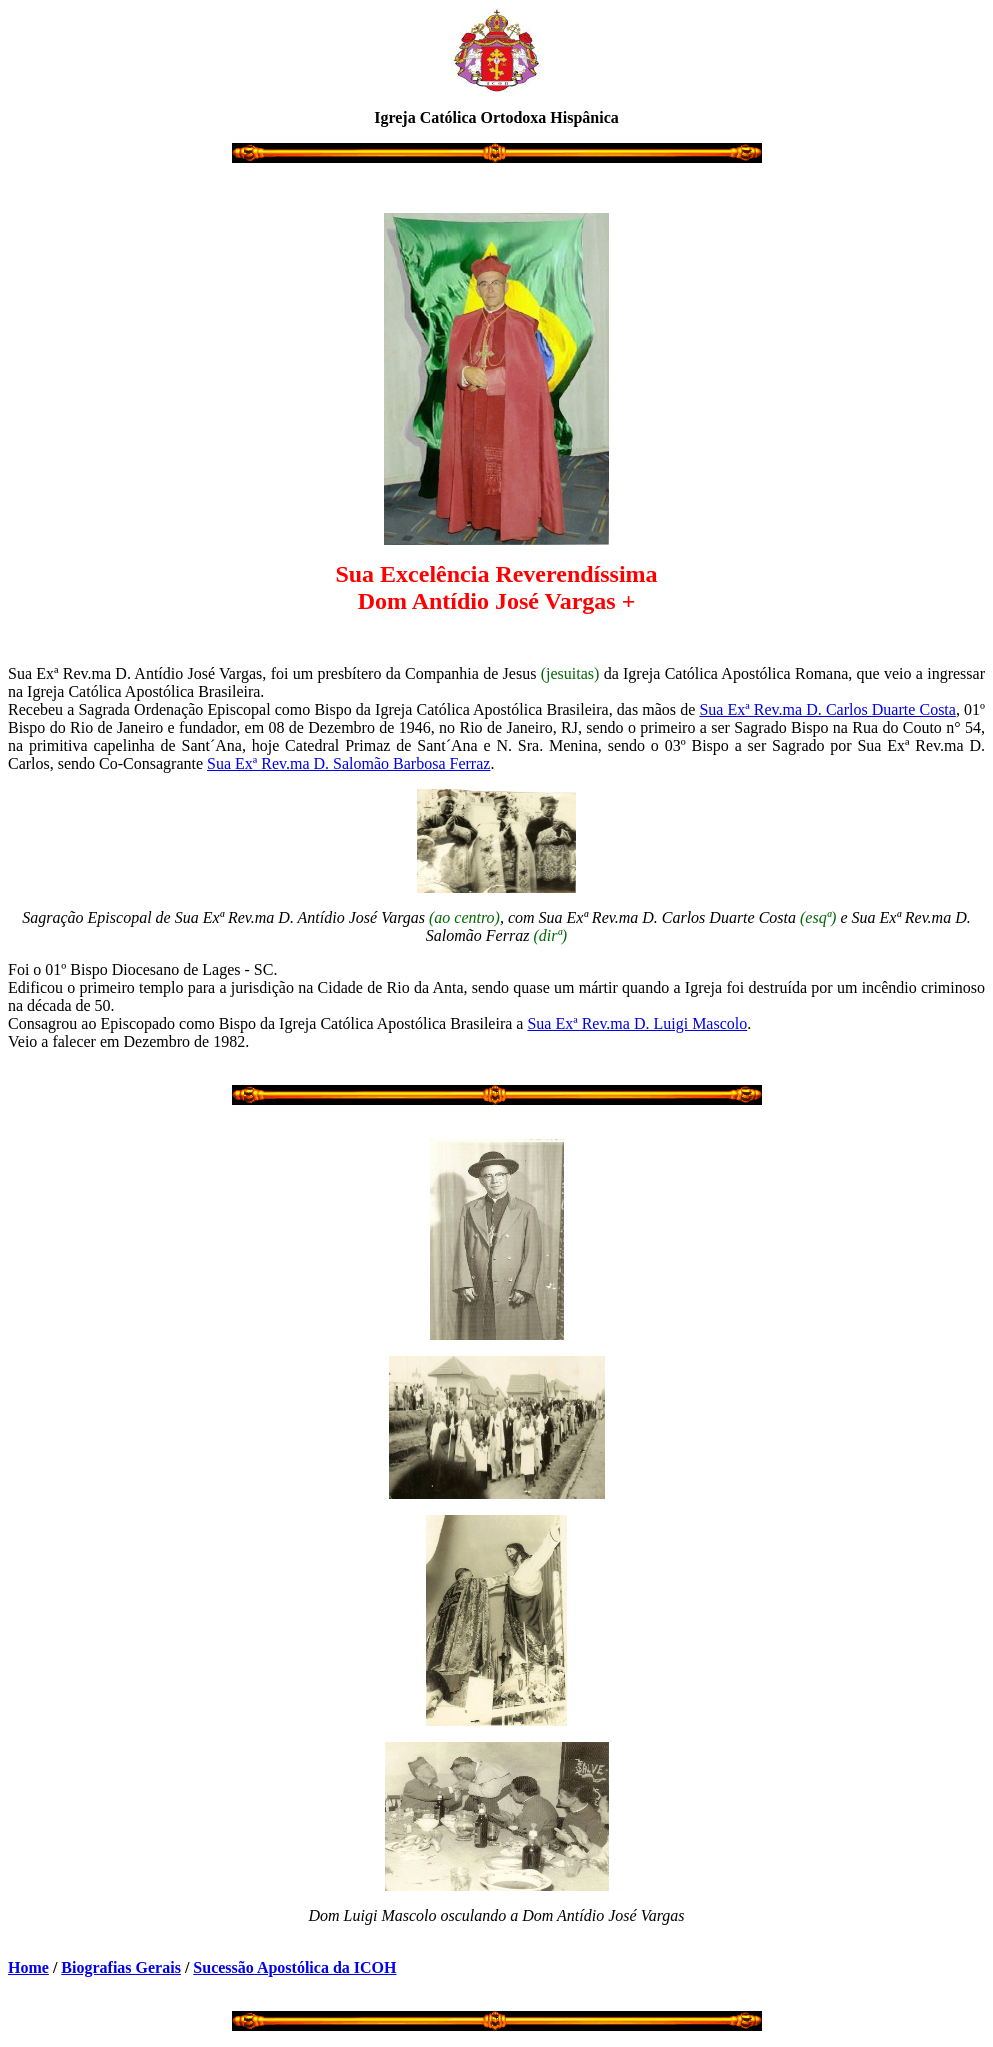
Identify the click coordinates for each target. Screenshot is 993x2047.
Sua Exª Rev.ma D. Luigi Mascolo (637, 1023)
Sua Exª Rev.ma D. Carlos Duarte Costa (827, 709)
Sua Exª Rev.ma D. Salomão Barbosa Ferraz (348, 763)
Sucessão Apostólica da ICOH (294, 1967)
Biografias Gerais (121, 1967)
